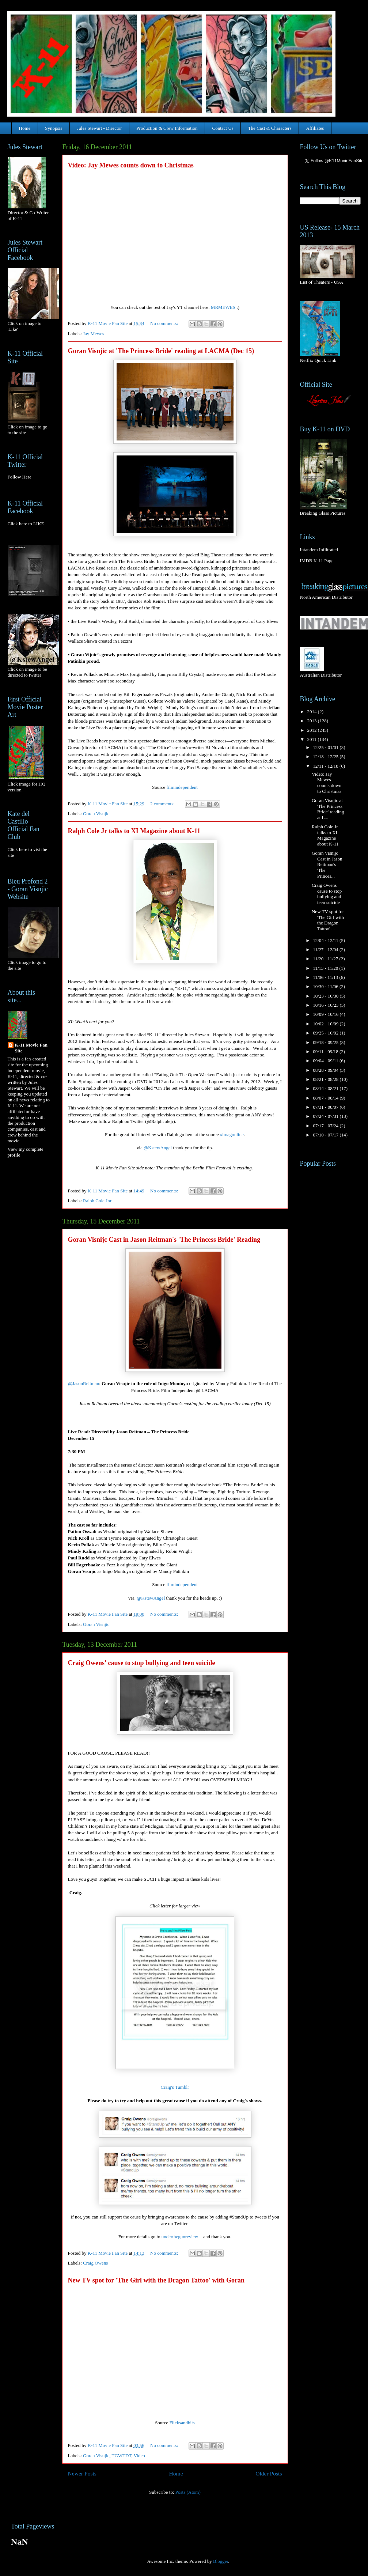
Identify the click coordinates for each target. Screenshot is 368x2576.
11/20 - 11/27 (326, 958)
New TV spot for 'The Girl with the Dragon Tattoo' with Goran (156, 2280)
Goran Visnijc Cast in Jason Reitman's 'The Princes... (327, 864)
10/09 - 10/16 (326, 1014)
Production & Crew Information (166, 128)
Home (25, 128)
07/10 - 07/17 (326, 1135)
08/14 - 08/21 (326, 1088)
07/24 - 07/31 (326, 1116)
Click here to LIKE (26, 523)
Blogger (220, 2561)
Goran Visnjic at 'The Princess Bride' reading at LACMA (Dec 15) (161, 351)
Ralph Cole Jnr (97, 1200)
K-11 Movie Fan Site (31, 1048)
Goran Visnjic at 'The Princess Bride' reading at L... (328, 809)
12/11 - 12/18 (326, 766)
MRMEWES (223, 307)
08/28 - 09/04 (326, 1070)
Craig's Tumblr (175, 2087)
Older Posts (268, 2473)
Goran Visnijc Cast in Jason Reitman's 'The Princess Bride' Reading (164, 1239)
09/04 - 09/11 (326, 1060)
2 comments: (163, 803)
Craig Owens (95, 2263)
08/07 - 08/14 (326, 1098)
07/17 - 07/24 (326, 1125)
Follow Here (19, 477)
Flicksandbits (182, 2422)
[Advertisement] (323, 1210)
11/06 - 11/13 (326, 977)
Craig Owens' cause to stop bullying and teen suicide (141, 1663)
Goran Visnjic (96, 813)
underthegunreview (180, 2236)
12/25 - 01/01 (326, 747)
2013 (312, 720)
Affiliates (315, 128)
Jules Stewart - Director (99, 128)
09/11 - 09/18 (326, 1051)
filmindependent (182, 787)
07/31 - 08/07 (326, 1107)
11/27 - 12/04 (326, 949)
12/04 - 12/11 (326, 940)
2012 (312, 730)
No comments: (164, 323)
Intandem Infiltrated (319, 549)
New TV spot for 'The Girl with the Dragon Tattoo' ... (328, 920)
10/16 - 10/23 (326, 1005)
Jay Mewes (93, 333)
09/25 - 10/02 (326, 1033)
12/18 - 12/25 (326, 756)
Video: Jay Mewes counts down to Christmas (131, 165)
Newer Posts (82, 2473)
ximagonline (232, 1134)
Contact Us (223, 128)
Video (139, 2455)
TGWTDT (122, 2455)
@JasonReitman (83, 1383)
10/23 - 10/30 (326, 996)
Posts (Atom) (188, 2492)
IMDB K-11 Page (317, 560)
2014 (312, 711)
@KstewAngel (158, 1147)
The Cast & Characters (270, 128)
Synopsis (53, 128)
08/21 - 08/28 (326, 1079)
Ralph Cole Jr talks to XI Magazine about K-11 (134, 831)
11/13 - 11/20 (326, 968)
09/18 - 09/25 (326, 1042)
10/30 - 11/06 (326, 986)
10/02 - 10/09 (326, 1023)
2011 (312, 739)
